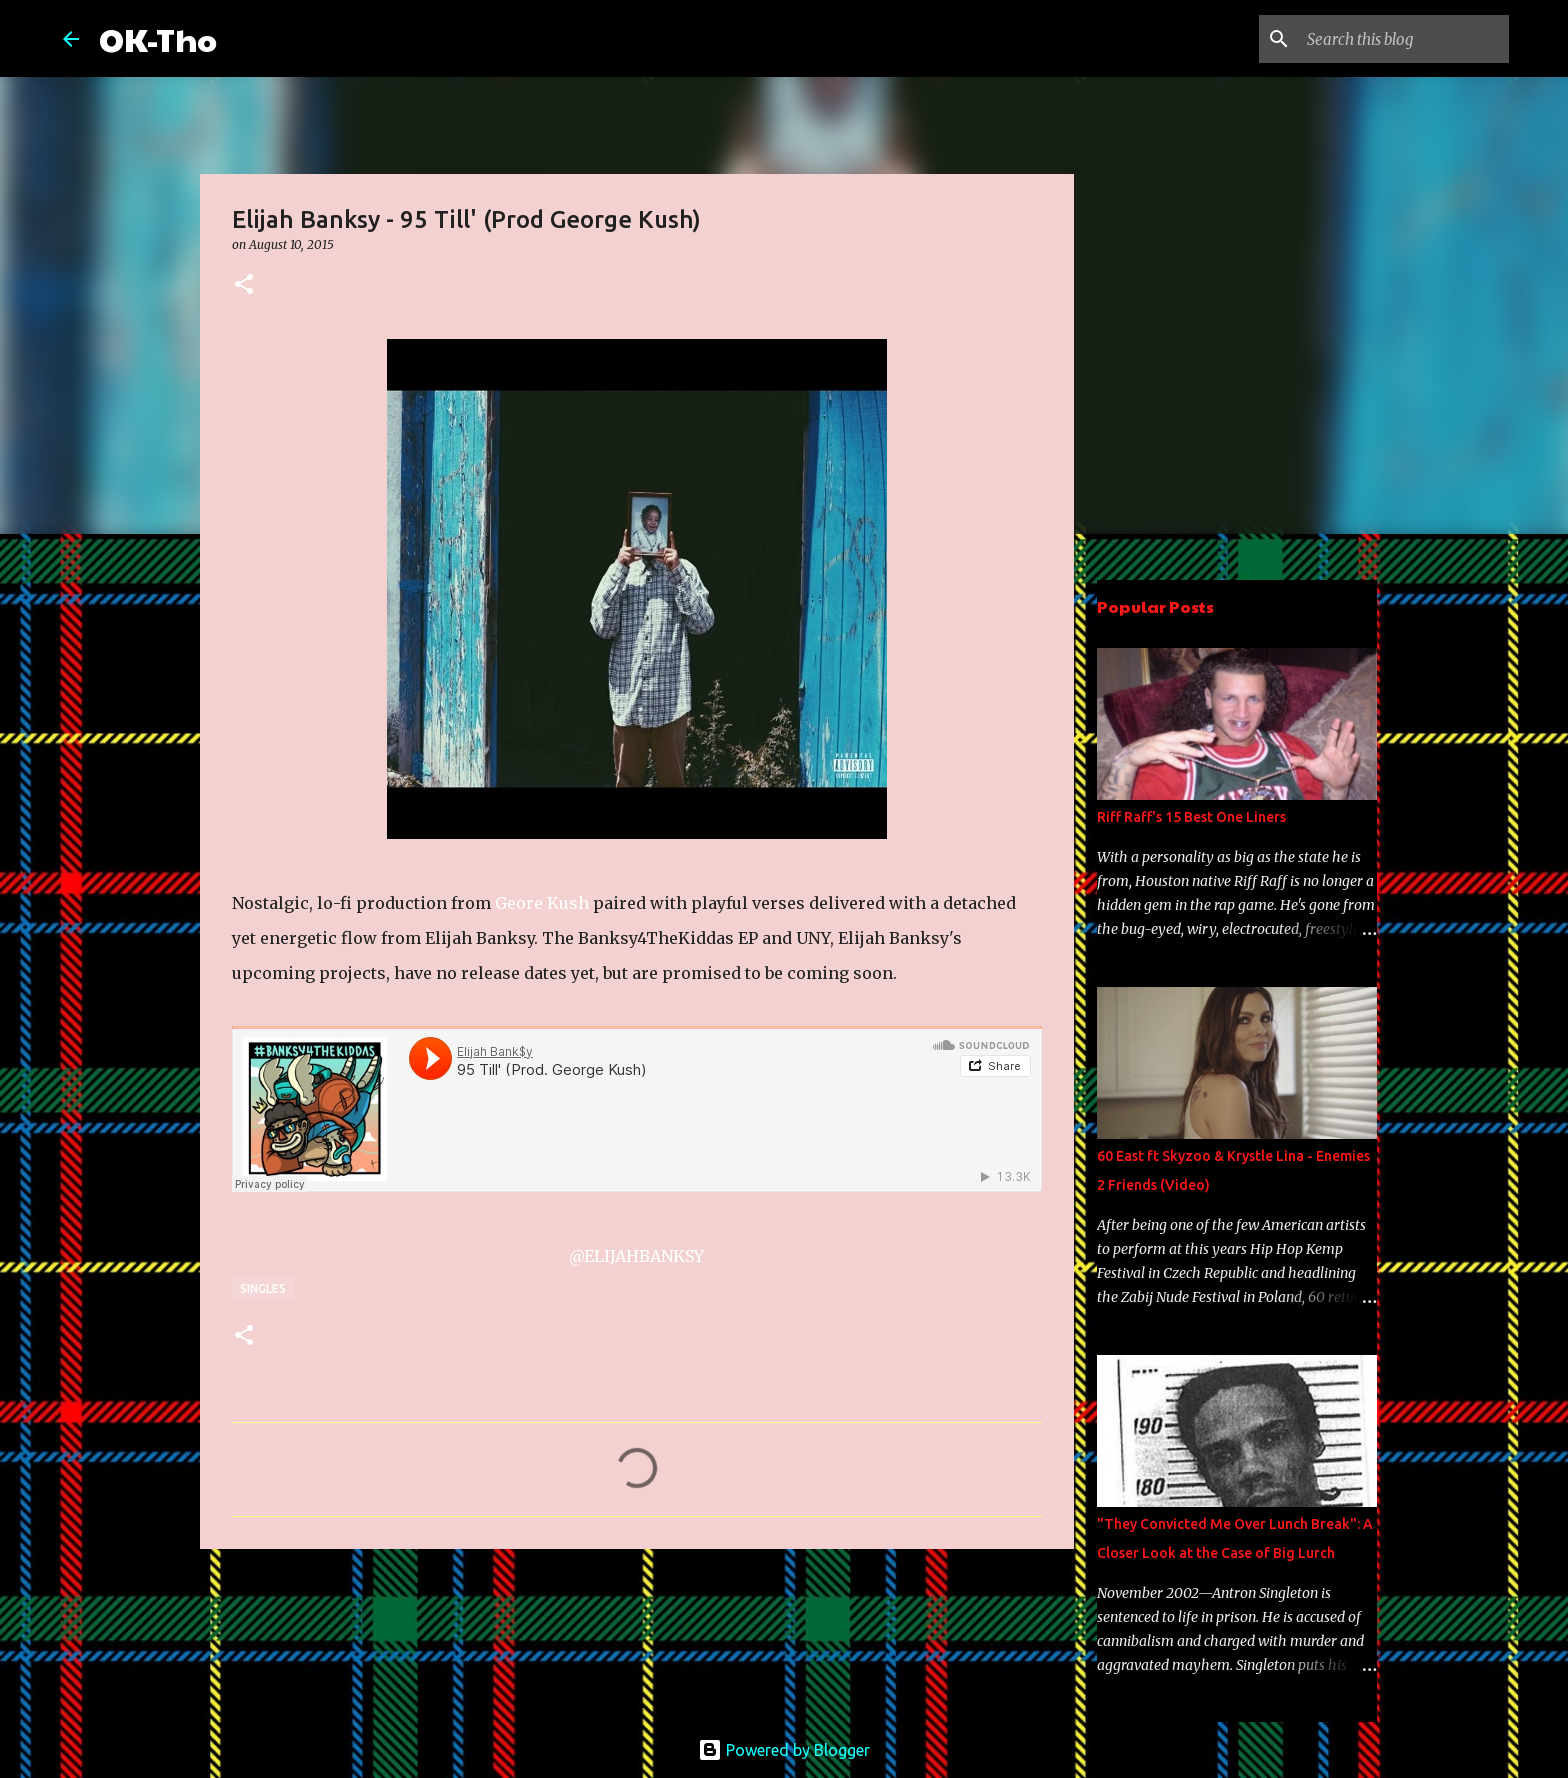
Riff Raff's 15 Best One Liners (1191, 817)
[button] (244, 285)
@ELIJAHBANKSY (636, 1256)
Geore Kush (542, 903)
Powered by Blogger (784, 1750)
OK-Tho (158, 38)
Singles (263, 1288)
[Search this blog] (1404, 39)
